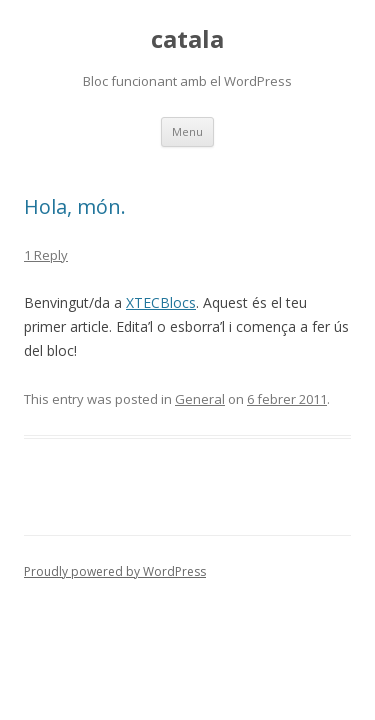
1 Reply (46, 255)
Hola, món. (75, 206)
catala (187, 39)
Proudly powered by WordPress (115, 571)
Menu (187, 131)
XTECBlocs (161, 302)
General (200, 399)
